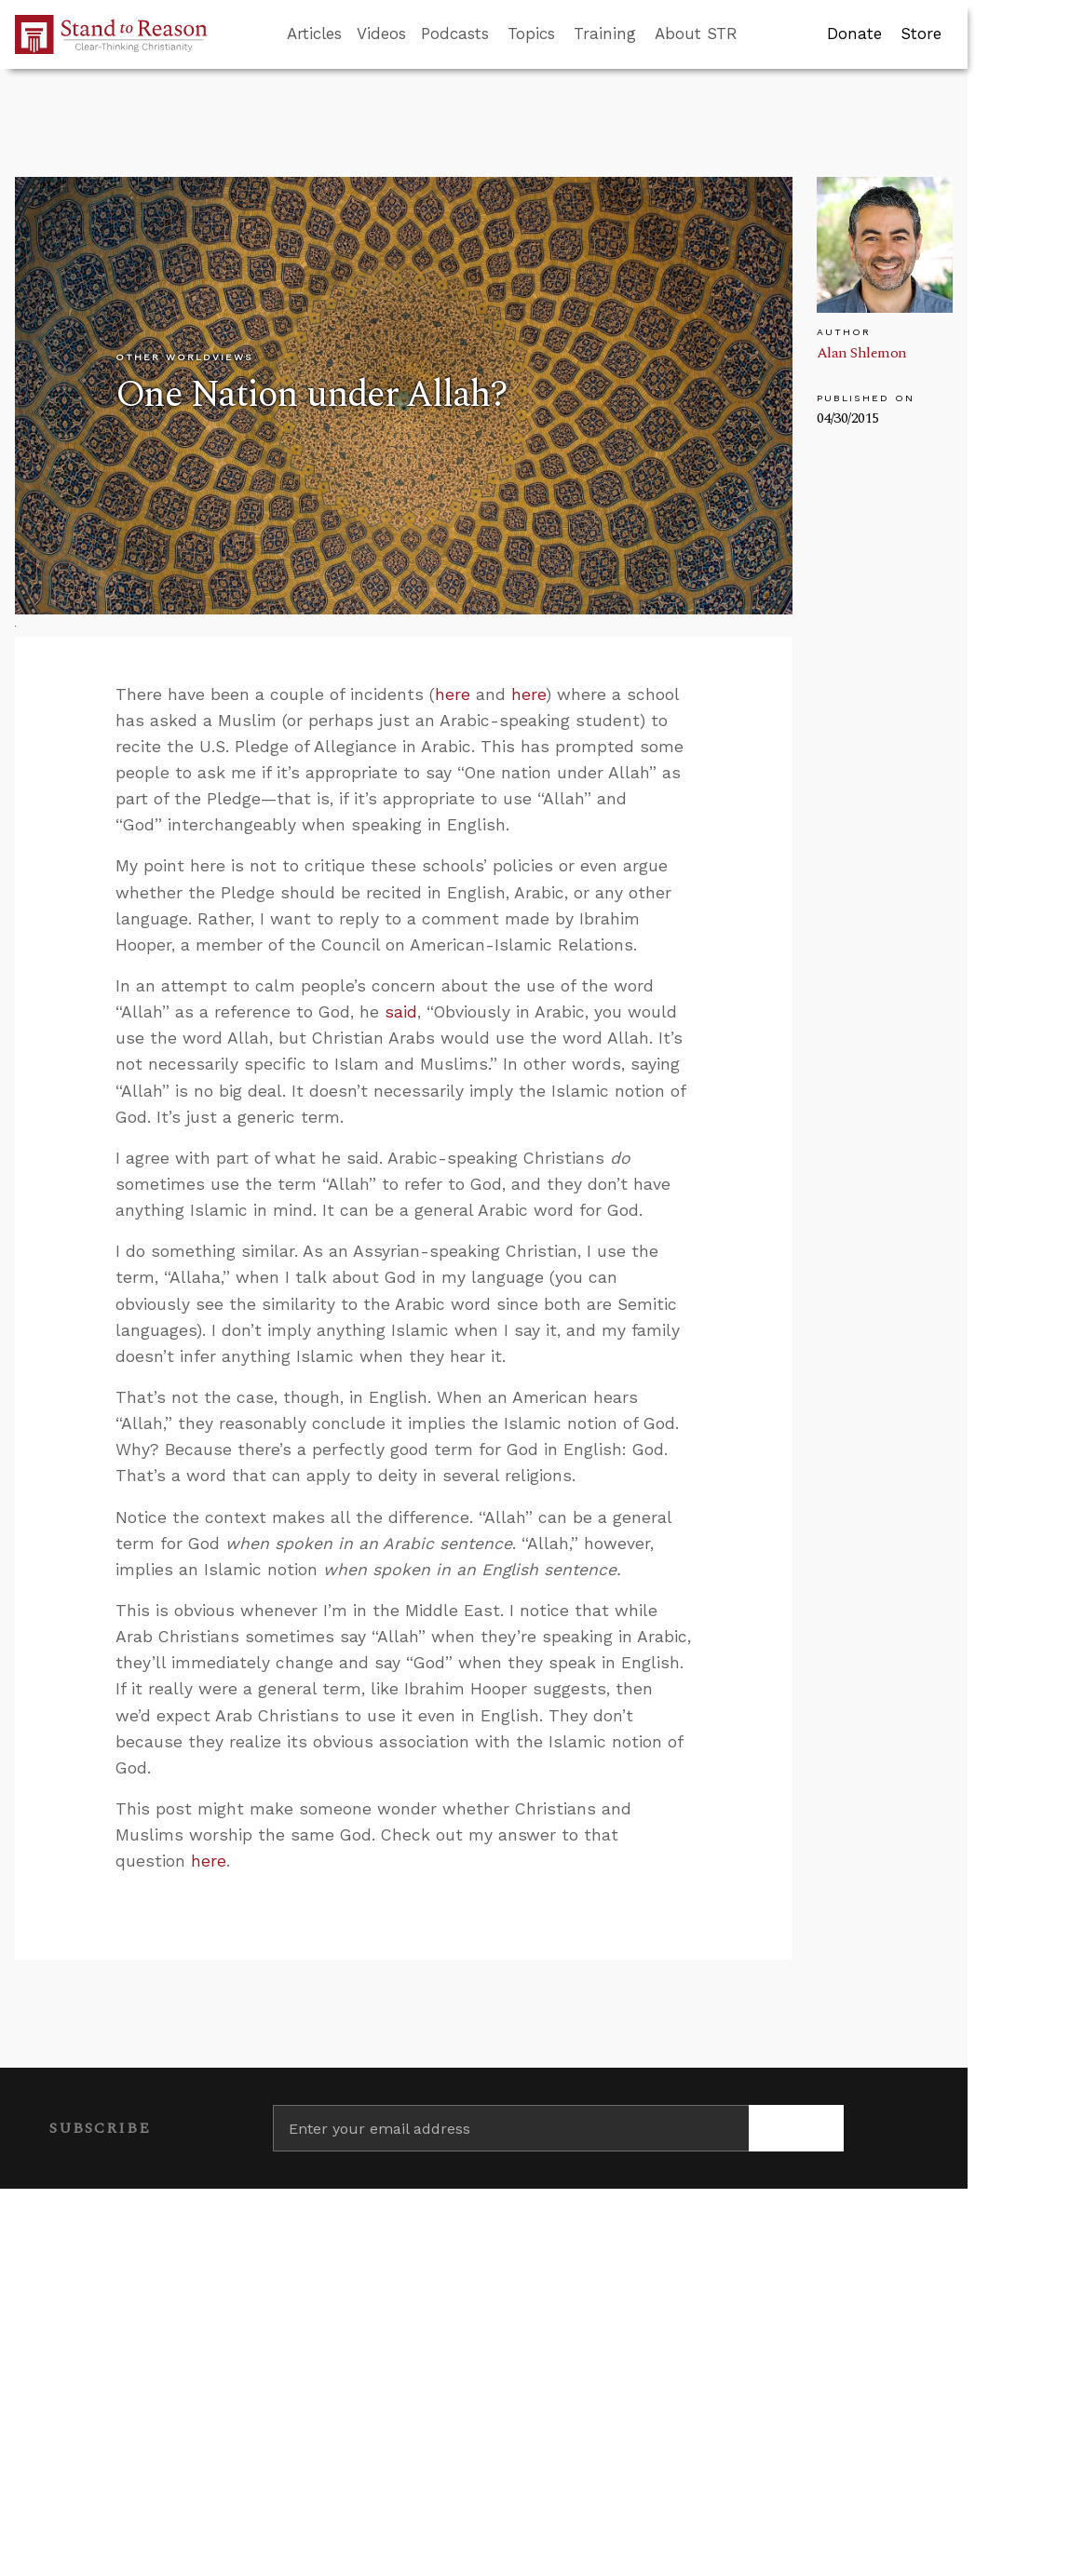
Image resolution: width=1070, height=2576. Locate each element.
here (452, 694)
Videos (381, 33)
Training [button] (605, 33)
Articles (314, 33)
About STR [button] (696, 33)
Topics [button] (531, 33)
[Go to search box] (754, 34)
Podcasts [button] (455, 33)
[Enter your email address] (511, 2128)
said (401, 1012)
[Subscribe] (796, 2128)
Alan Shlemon (862, 353)
